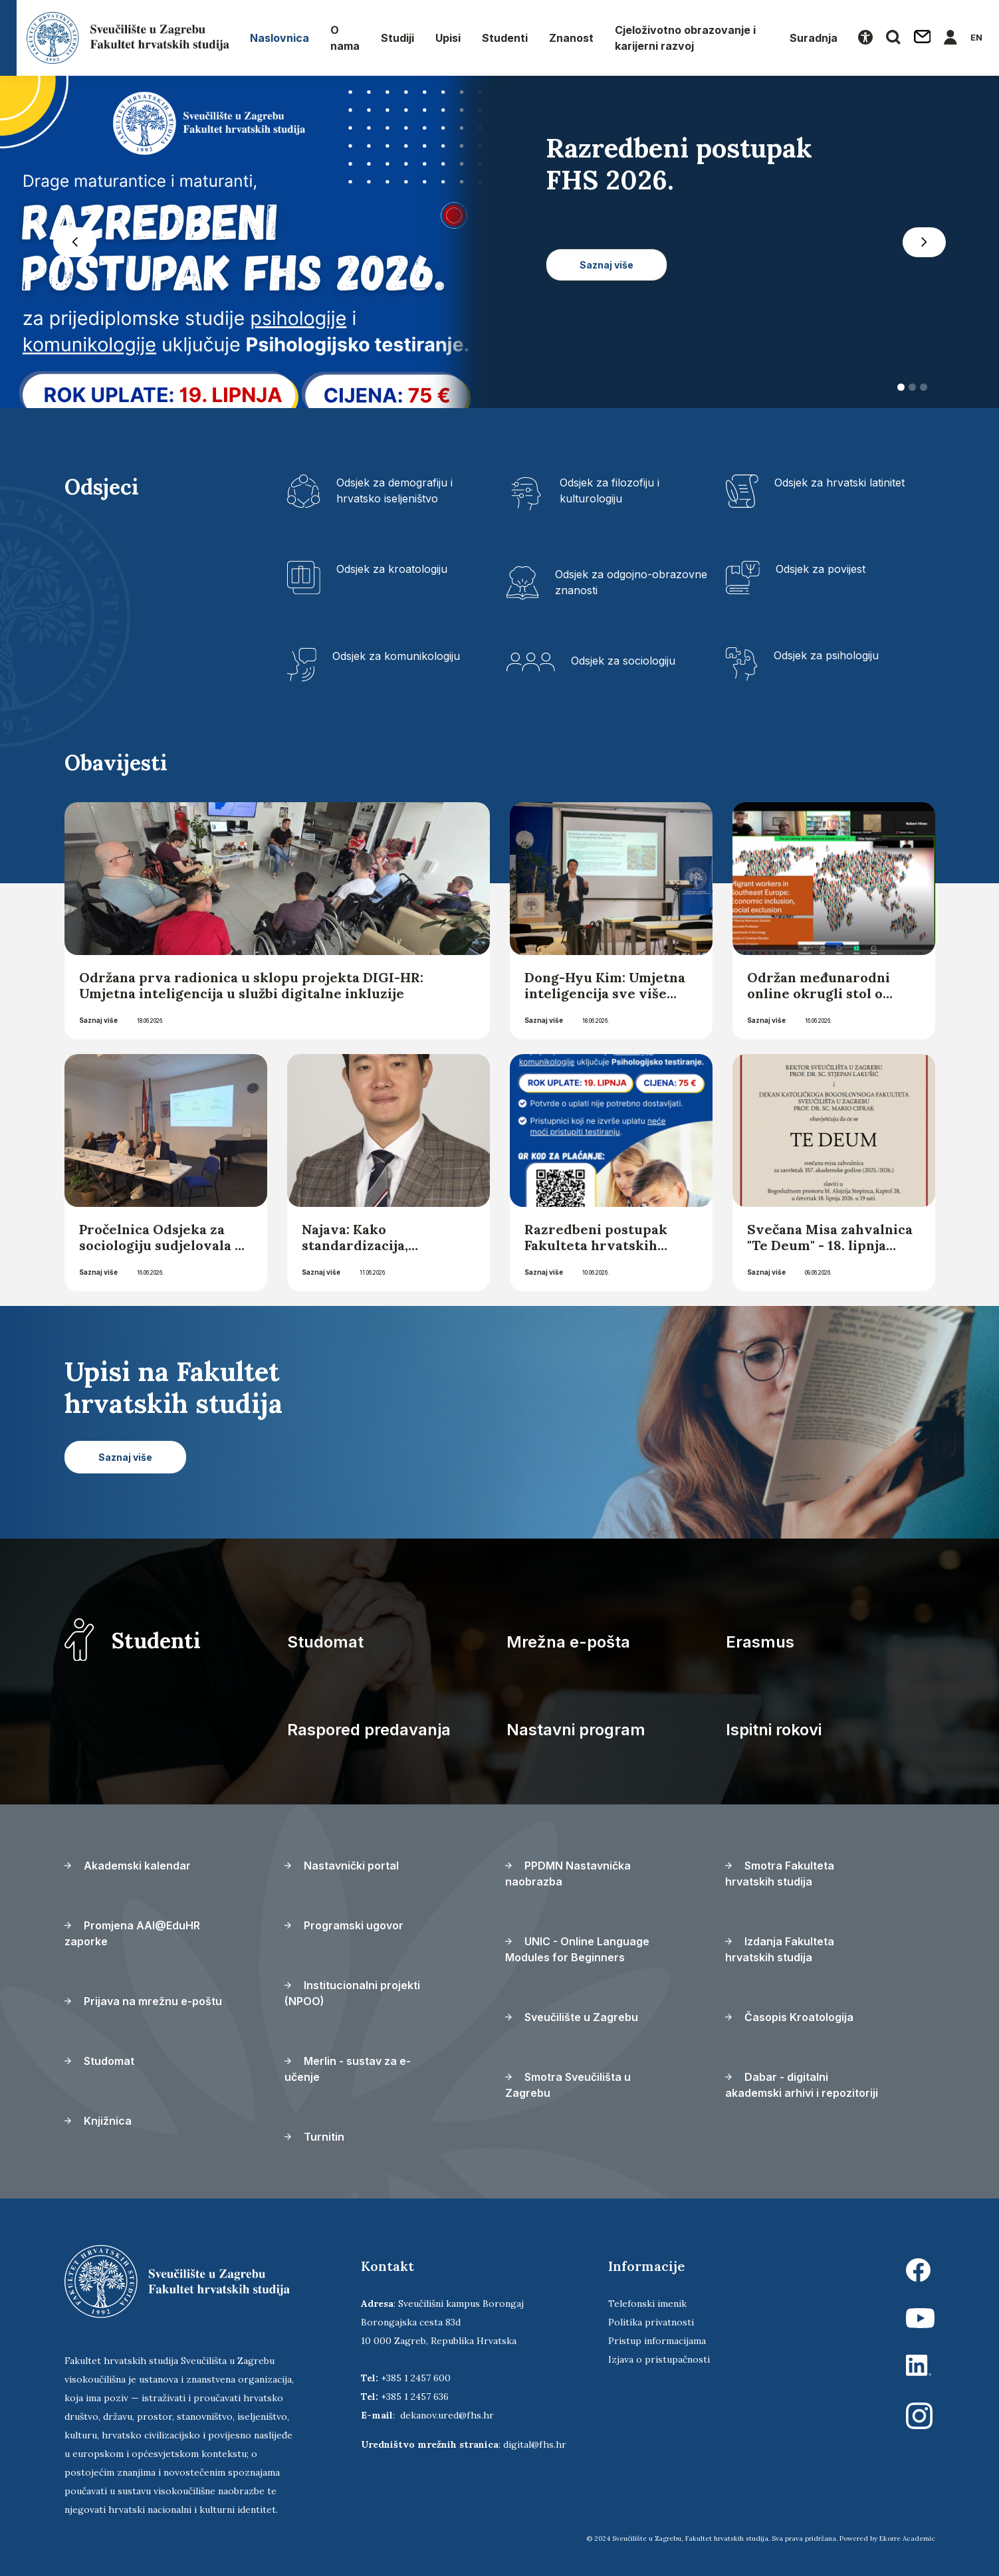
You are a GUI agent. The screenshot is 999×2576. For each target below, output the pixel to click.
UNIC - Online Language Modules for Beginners (577, 1949)
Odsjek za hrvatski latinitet (839, 482)
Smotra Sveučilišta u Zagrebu (568, 2084)
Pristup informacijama (657, 2341)
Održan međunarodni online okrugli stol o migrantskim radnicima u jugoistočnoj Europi (832, 1001)
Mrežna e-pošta (568, 1642)
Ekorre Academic (907, 2538)
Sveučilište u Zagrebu (571, 2017)
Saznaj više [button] (606, 264)
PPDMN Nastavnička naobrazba (568, 1873)
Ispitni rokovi (774, 1729)
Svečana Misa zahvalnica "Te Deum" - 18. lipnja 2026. (830, 1245)
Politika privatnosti (651, 2322)
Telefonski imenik (647, 2303)
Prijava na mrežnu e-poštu (143, 2001)
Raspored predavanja (369, 1729)
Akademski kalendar (127, 1865)
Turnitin (314, 2136)
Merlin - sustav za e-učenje (347, 2069)
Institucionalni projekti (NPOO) (352, 1993)
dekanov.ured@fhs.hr (447, 2415)
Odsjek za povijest (820, 569)
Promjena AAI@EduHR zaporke (132, 1933)
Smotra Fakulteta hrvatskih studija (779, 1873)
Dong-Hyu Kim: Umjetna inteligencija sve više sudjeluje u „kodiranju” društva (604, 1001)
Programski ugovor (343, 1925)
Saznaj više (98, 1020)
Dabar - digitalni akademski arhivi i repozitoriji (801, 2084)
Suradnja (813, 38)
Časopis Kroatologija (789, 2017)
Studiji (397, 38)
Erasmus (760, 1642)
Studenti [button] (505, 38)
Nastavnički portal (341, 1865)
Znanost (571, 38)
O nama (345, 38)
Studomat (325, 1642)
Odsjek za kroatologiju (391, 569)
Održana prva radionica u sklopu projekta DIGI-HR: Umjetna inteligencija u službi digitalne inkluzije (251, 985)
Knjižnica (98, 2120)
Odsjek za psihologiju (826, 655)
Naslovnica (279, 38)
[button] (75, 242)
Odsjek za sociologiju (623, 660)
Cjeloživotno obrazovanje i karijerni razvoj (685, 38)
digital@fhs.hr (534, 2444)
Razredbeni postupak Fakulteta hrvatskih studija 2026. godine (595, 1245)
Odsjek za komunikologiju (396, 656)
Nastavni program (575, 1729)
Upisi (448, 38)
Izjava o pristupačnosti (659, 2359)
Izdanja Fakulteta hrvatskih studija (779, 1949)
